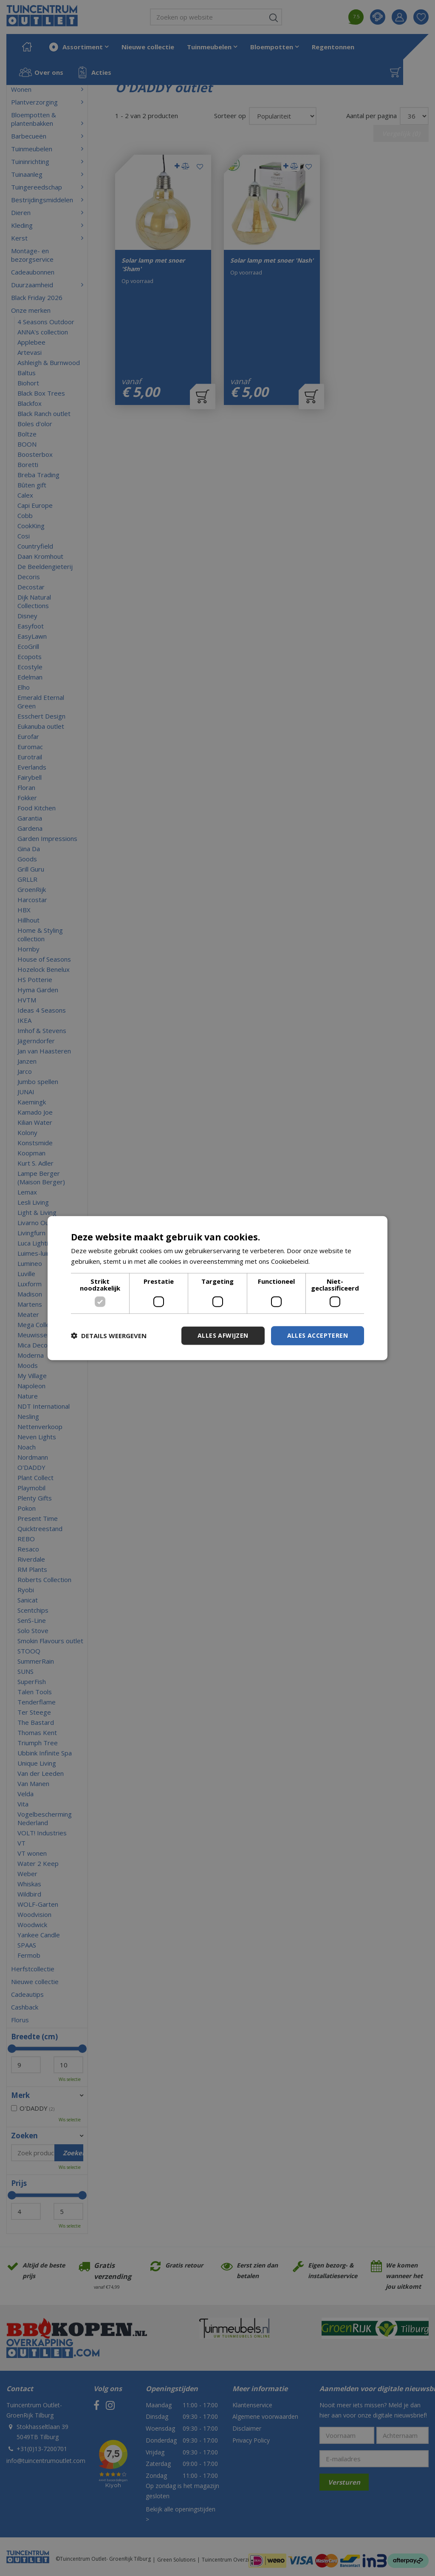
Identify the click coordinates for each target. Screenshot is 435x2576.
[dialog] (217, 1288)
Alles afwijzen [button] (223, 1335)
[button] (109, 1335)
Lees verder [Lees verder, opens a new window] (329, 1261)
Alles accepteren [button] (317, 1335)
